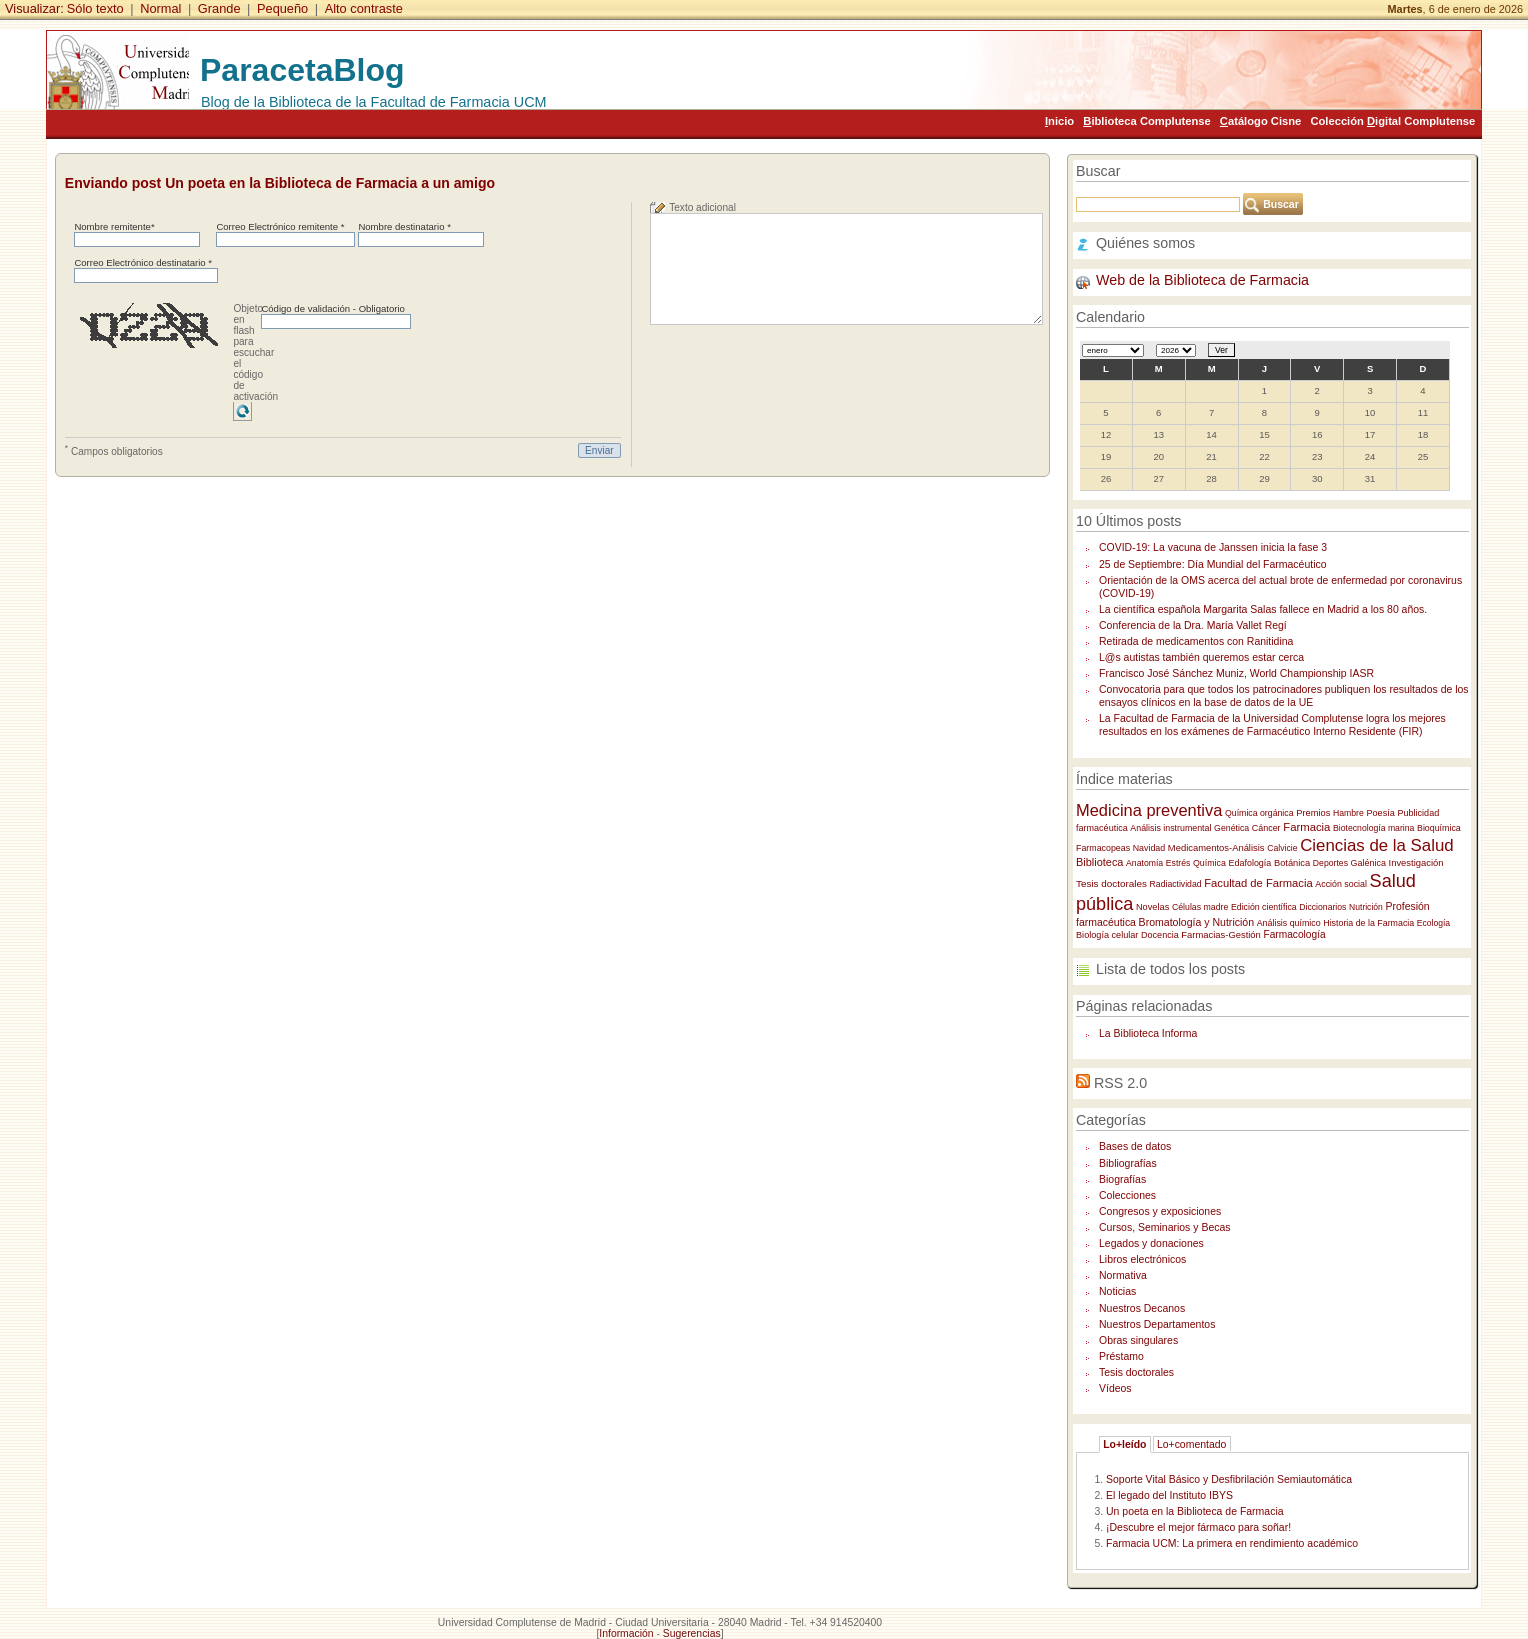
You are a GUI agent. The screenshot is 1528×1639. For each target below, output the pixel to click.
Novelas (1152, 907)
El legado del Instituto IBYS (1169, 1495)
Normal (160, 8)
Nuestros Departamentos (1157, 1324)
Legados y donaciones (1151, 1243)
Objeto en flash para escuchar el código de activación (255, 352)
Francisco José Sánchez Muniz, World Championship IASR (1236, 673)
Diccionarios (1322, 907)
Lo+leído (1124, 1444)
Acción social (1341, 884)
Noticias (1117, 1291)
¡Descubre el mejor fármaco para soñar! (1198, 1527)
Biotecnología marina (1373, 828)
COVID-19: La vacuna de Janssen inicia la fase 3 (1213, 547)
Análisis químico (1289, 923)
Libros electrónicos (1142, 1259)
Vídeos (1115, 1388)
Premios (1313, 813)
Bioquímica (1439, 828)
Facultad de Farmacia (1258, 883)
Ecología (1433, 923)
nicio (1059, 121)
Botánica (1292, 863)
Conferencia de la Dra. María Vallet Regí (1193, 625)
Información (626, 1633)
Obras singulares (1138, 1340)
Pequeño (282, 8)
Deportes (1330, 863)
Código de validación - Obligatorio (333, 308)
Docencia (1160, 935)
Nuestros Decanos (1142, 1308)
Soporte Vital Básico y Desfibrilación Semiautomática (1229, 1479)
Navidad (1149, 848)
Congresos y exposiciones (1160, 1211)
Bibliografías (1128, 1163)
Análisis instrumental (1170, 828)
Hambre (1348, 813)
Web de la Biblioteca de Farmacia (1202, 280)
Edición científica (1264, 907)
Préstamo (1121, 1356)
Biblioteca (1099, 862)
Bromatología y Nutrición (1196, 922)
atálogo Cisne (1260, 121)
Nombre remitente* (114, 226)
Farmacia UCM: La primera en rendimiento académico (1232, 1543)
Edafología (1250, 863)
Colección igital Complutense (1392, 121)
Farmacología (1294, 934)
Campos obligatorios (114, 450)
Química (1209, 863)
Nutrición (1366, 907)
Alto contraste (364, 8)
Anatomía (1144, 863)
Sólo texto (95, 8)
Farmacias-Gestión (1220, 934)
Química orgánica (1259, 813)
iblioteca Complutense (1146, 121)
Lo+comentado (1192, 1444)
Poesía (1380, 813)
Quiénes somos (1145, 243)
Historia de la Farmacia (1368, 923)
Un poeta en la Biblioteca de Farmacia (1195, 1511)
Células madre (1200, 907)
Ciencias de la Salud (1377, 845)
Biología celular (1107, 935)
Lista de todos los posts (1170, 969)
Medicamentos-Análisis (1216, 847)
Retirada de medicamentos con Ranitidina (1196, 641)
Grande (219, 8)
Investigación (1416, 862)
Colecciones (1127, 1195)
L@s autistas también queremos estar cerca (1201, 657)
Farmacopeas (1103, 848)
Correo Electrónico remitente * (280, 226)
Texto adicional (702, 207)
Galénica (1368, 863)
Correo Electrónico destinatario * (143, 262)
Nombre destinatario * (404, 226)
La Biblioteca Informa (1148, 1033)
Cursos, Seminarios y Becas (1165, 1227)
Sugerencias (692, 1633)
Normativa (1123, 1275)
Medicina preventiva (1149, 810)
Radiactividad (1176, 884)
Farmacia (1306, 827)
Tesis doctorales (1111, 883)
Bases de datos (1135, 1146)
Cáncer (1266, 828)
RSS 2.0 (1120, 1083)
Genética (1231, 828)
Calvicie (1282, 848)
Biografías (1122, 1179)
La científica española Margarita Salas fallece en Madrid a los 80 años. (1263, 609)
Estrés (1178, 863)
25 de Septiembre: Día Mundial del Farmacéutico (1213, 564)
